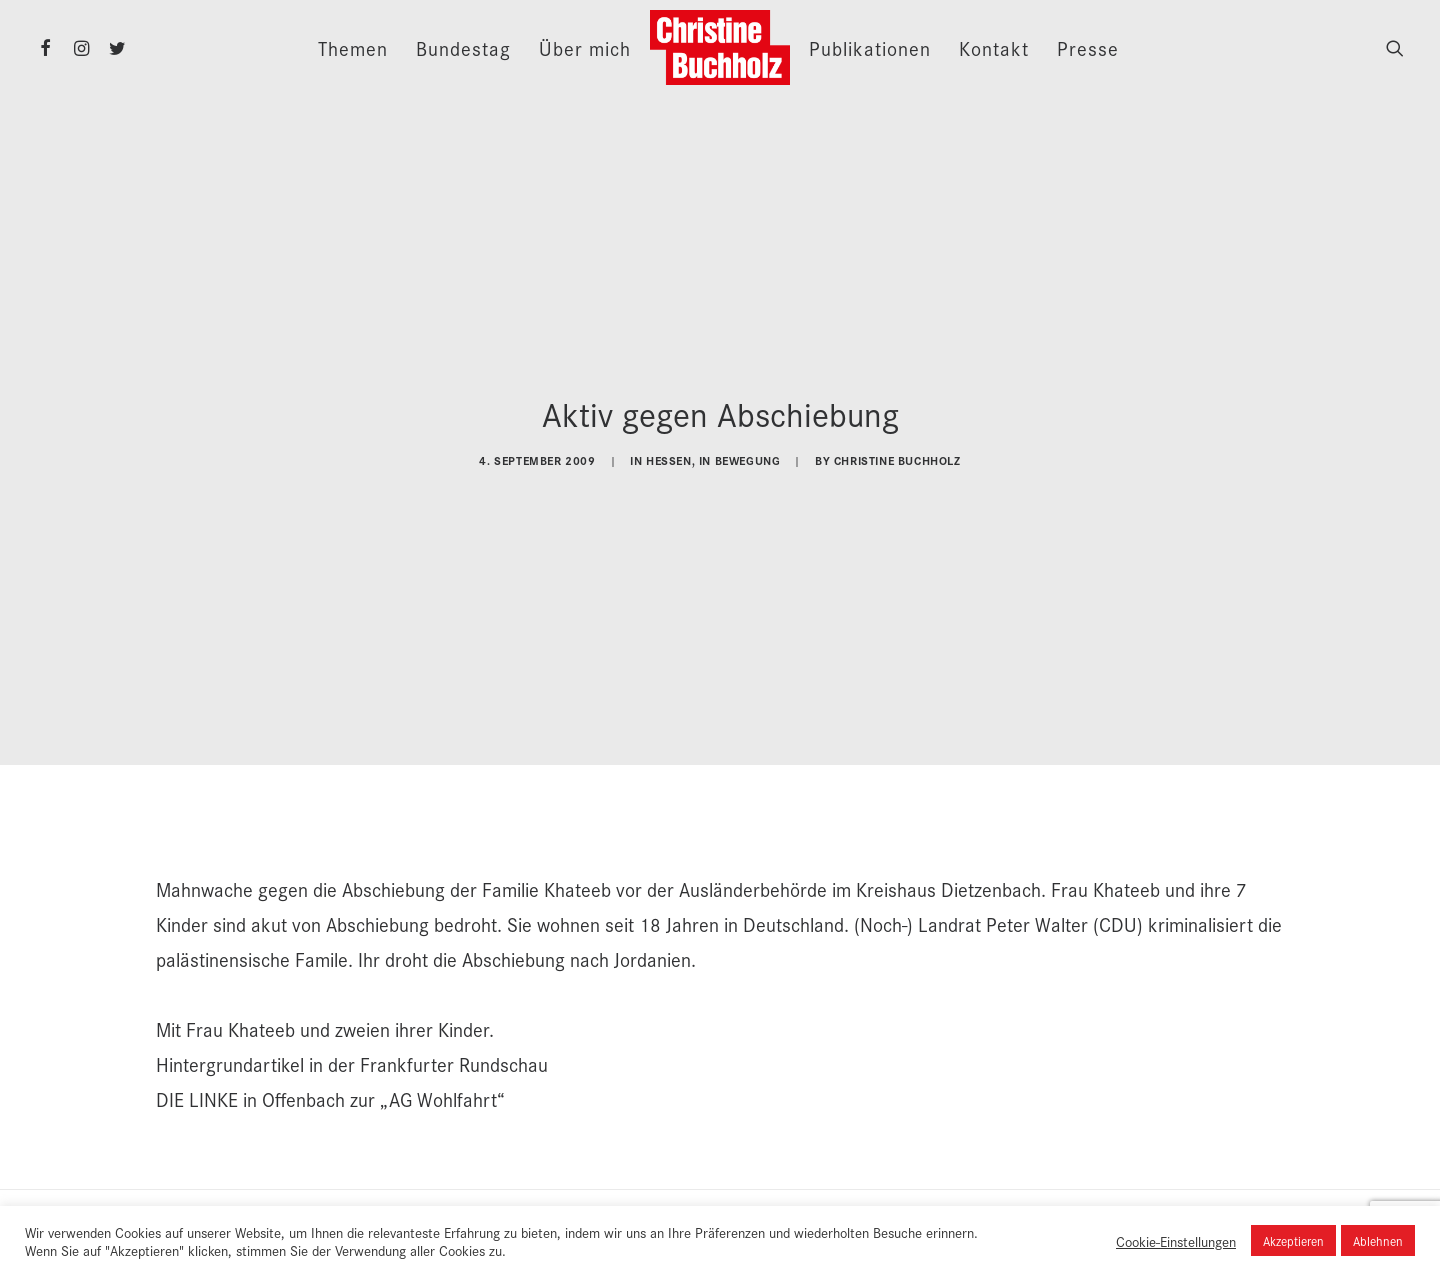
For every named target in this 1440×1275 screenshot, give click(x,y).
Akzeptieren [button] (1293, 1240)
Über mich (585, 48)
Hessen (669, 450)
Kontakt (994, 48)
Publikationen (870, 48)
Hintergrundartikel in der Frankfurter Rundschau (352, 1045)
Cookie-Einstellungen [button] (1176, 1241)
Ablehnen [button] (1378, 1240)
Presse (1088, 48)
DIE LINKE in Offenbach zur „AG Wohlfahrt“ (330, 1080)
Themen (353, 48)
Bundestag (463, 48)
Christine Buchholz (897, 450)
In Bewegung (740, 450)
